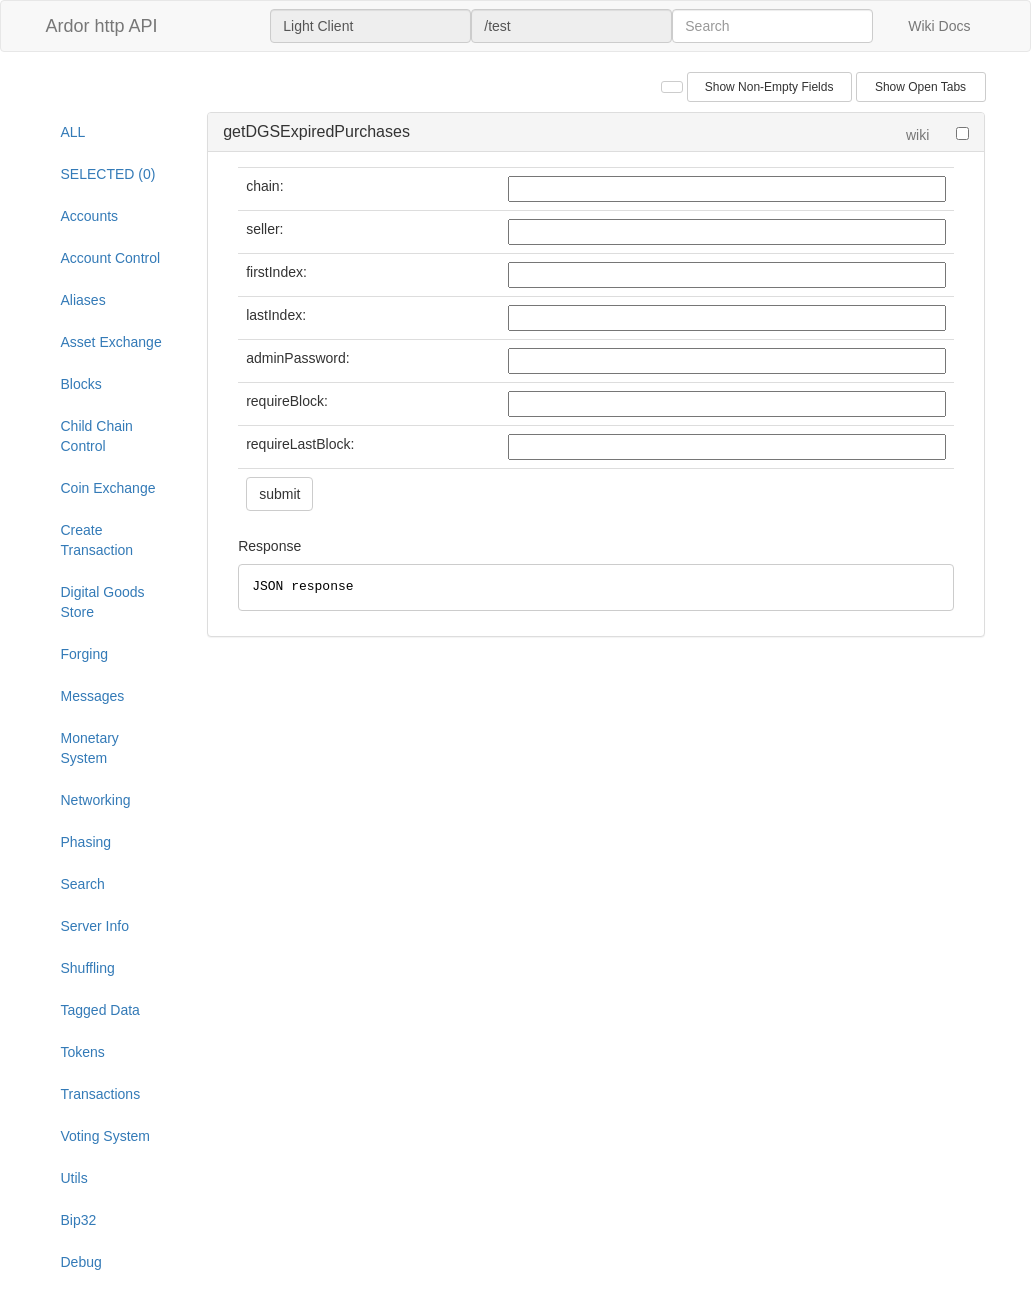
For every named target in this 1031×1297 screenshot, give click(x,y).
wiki (917, 135)
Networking (96, 800)
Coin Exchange (108, 488)
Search (83, 884)
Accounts (90, 216)
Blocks (81, 384)
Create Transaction (97, 540)
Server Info (95, 926)
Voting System (106, 1136)
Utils (74, 1178)
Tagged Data (100, 1010)
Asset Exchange (111, 342)
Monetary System (90, 748)
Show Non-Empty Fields (769, 87)
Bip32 (79, 1220)
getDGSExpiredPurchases (316, 131)
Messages (93, 696)
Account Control (111, 258)
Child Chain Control (97, 436)
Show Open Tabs (920, 87)
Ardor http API (102, 26)
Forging (84, 654)
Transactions (101, 1094)
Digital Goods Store (103, 602)
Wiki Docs (939, 26)
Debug (81, 1262)
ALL (73, 132)
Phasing (86, 842)
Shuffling (88, 968)
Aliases (83, 300)
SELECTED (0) (108, 174)
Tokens (83, 1052)
